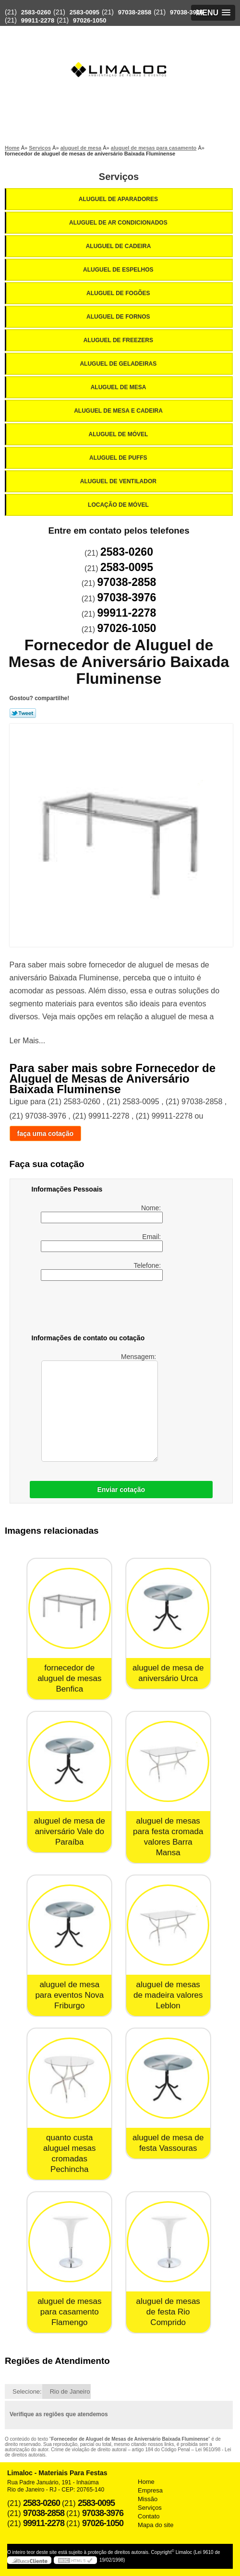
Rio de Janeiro (70, 2391)
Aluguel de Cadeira (119, 246)
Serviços (119, 176)
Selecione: (27, 2391)
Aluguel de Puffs (119, 457)
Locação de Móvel (119, 504)
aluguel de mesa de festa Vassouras (168, 2143)
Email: (102, 1242)
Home (146, 2481)
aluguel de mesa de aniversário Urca (168, 1673)
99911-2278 (37, 20)
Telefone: (102, 1271)
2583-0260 (36, 12)
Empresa (150, 2490)
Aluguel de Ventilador (119, 481)
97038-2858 (134, 12)
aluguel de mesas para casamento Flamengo (69, 2312)
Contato (149, 2516)
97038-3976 (186, 12)
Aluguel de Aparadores (119, 199)
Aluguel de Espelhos (119, 269)
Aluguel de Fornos (119, 316)
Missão (147, 2499)
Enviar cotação (121, 1489)
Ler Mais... (28, 1041)
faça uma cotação (45, 1133)
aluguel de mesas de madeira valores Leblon (168, 1995)
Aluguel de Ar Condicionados (119, 222)
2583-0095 (84, 12)
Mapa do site (155, 2524)
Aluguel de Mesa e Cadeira (119, 410)
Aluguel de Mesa (119, 387)
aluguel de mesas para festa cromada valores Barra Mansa (168, 1836)
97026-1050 (89, 20)
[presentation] (93, 1309)
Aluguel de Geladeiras (119, 363)
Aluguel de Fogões (119, 293)
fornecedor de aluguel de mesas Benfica (69, 1678)
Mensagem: (99, 1407)
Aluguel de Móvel (119, 434)
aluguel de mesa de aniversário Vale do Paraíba (69, 1831)
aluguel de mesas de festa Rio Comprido (168, 2312)
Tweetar (23, 713)
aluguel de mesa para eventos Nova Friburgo (69, 1995)
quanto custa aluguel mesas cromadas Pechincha (69, 2153)
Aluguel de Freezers (119, 340)
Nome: (102, 1213)
